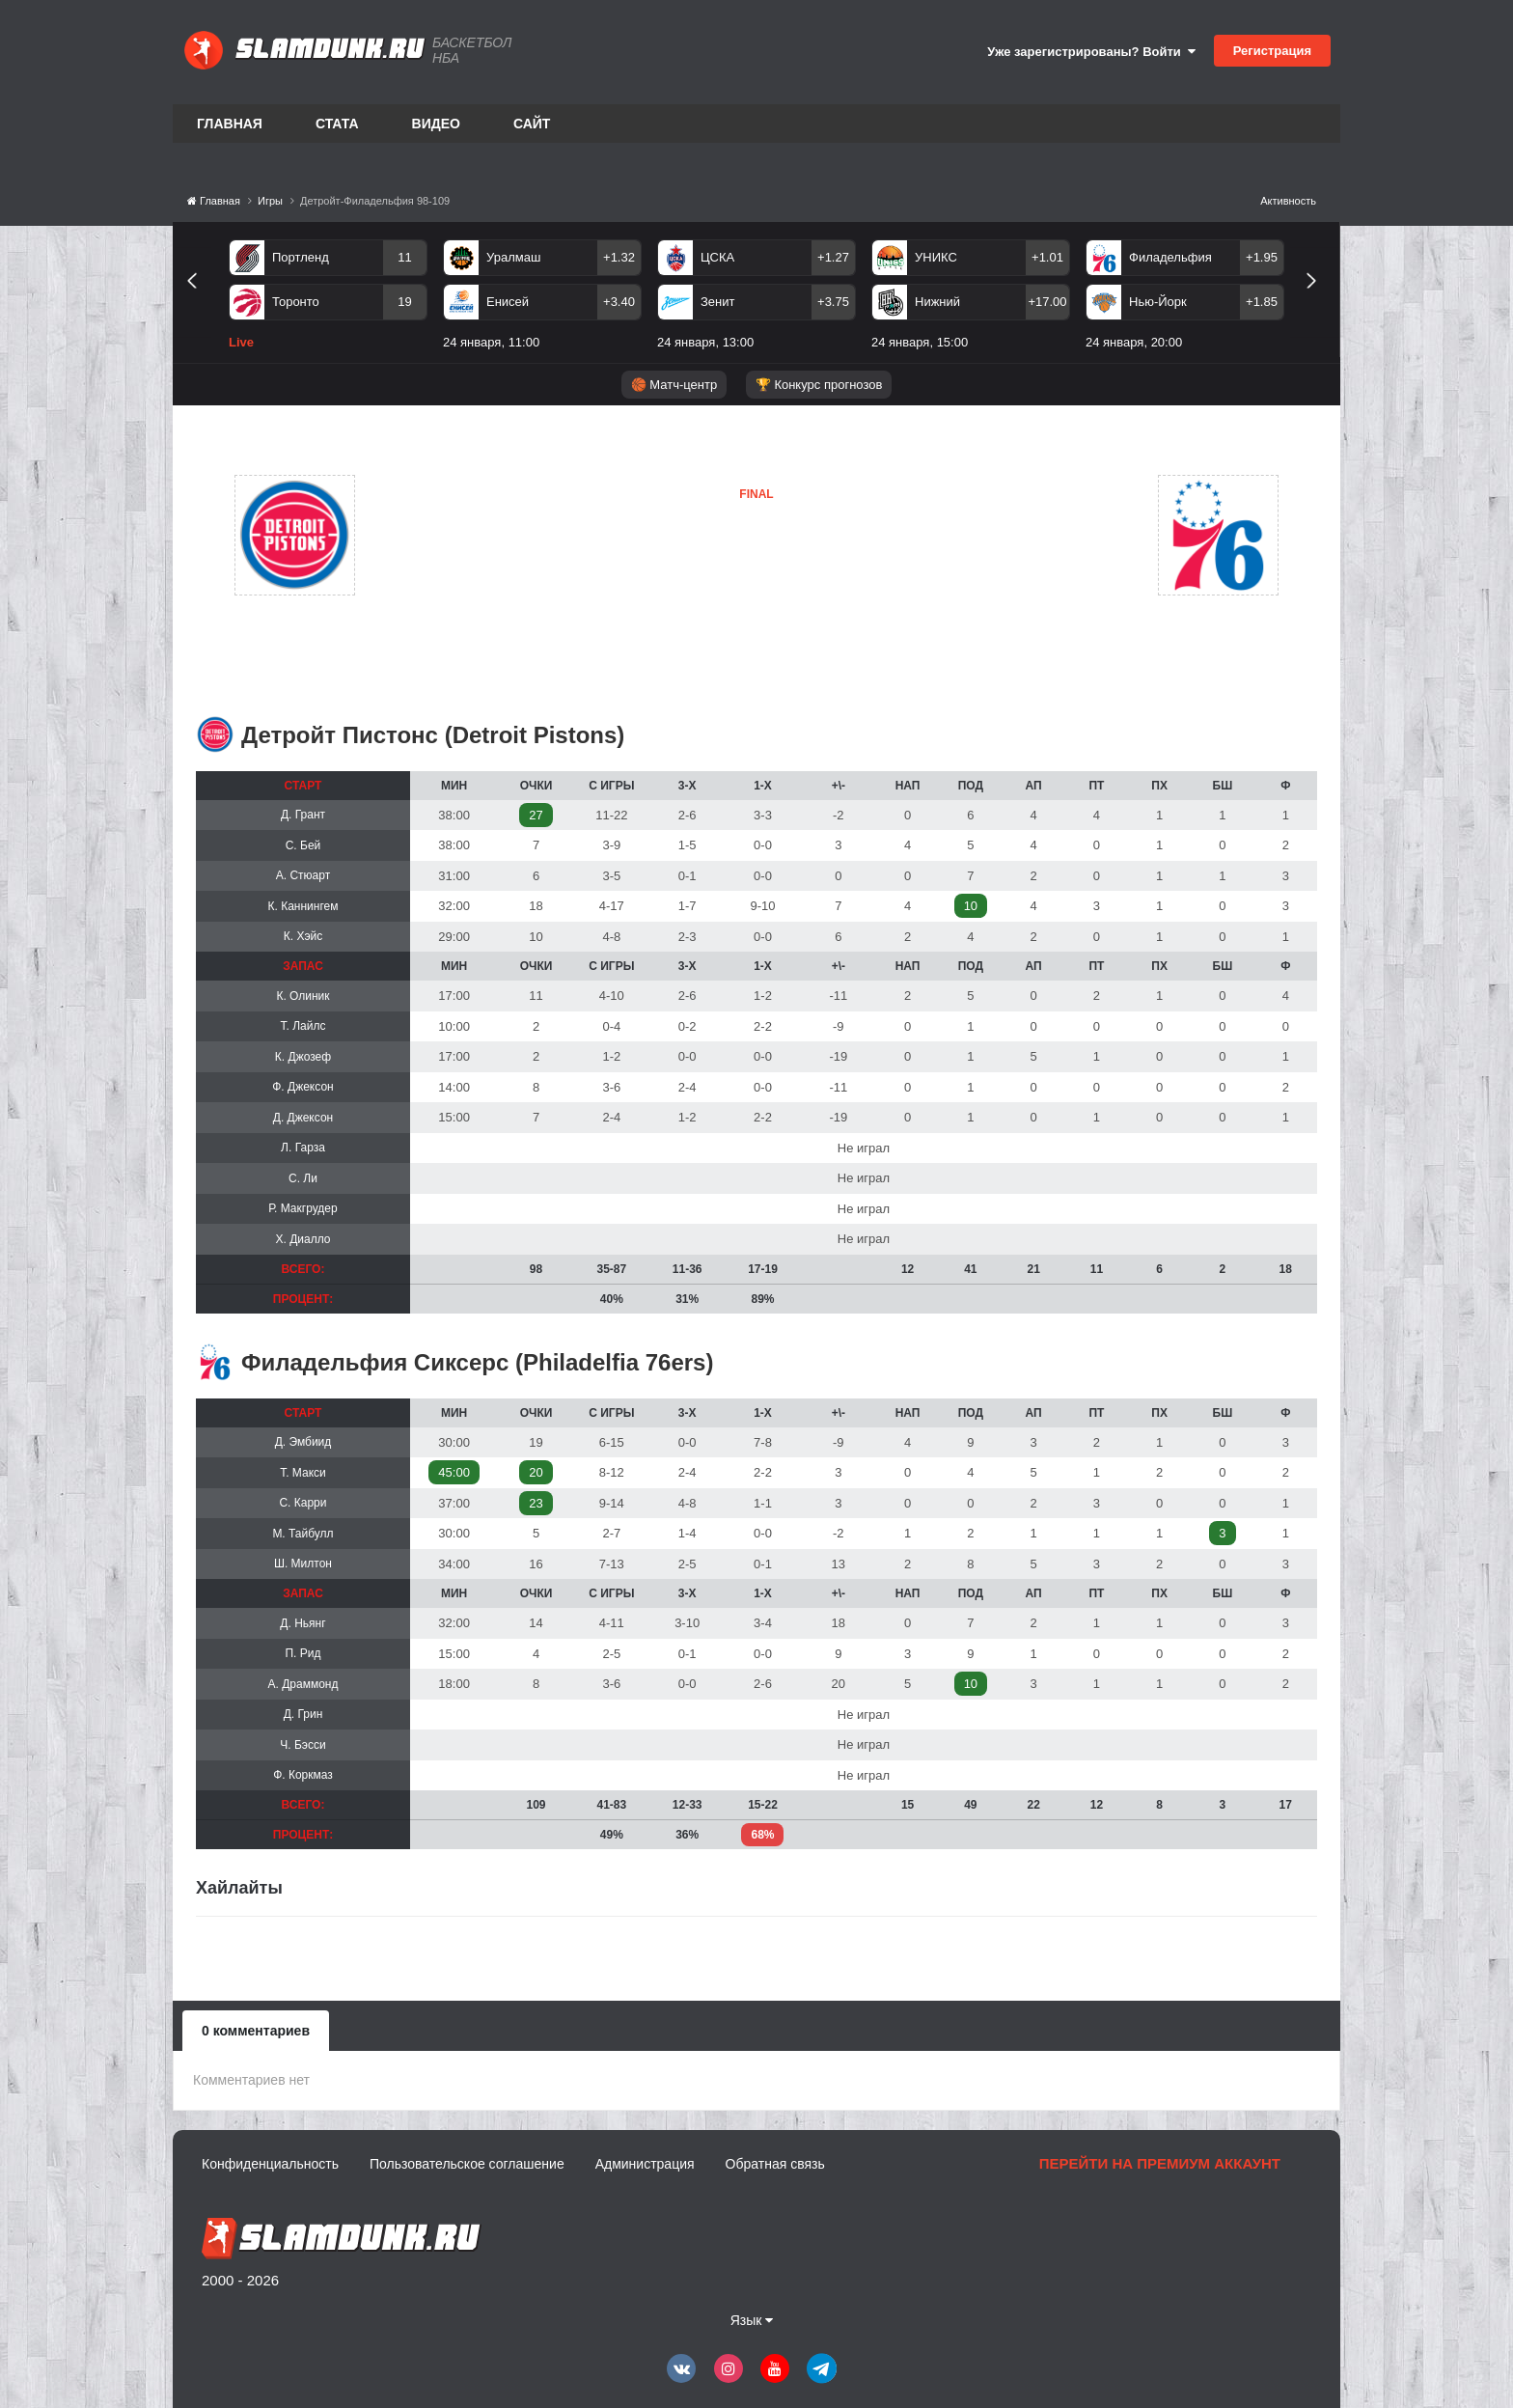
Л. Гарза (303, 1147)
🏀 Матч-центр (674, 384)
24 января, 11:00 (491, 342)
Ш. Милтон (303, 1563)
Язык (752, 2320)
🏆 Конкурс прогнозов (819, 384)
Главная (229, 123)
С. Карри (302, 1502)
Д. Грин (303, 1714)
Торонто (295, 301)
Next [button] (1320, 302)
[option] (328, 298)
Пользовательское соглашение (467, 2164)
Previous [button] (199, 302)
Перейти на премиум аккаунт (1159, 2163)
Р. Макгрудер (302, 1208)
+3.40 (619, 301)
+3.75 (833, 301)
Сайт (532, 123)
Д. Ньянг (302, 1623)
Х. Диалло (302, 1239)
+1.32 (619, 257)
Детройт (449, 534)
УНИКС (936, 257)
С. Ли (303, 1178)
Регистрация (1272, 50)
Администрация (645, 2164)
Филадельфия (1170, 257)
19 (404, 301)
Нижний (937, 301)
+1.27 (833, 257)
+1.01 (1047, 257)
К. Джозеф (303, 1057)
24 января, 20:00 (1134, 342)
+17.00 (1047, 301)
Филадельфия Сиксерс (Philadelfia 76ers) (477, 1362)
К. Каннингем (303, 906)
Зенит (717, 301)
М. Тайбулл (302, 1533)
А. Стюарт (303, 875)
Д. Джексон (303, 1117)
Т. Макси (303, 1473)
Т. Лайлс (303, 1026)
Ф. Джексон (302, 1086)
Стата (337, 123)
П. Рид (302, 1653)
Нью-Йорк (1158, 301)
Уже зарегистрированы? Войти (1091, 51)
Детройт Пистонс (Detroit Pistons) (432, 735)
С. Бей (303, 845)
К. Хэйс (303, 936)
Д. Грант (303, 814)
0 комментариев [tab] (256, 2030)
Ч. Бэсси (302, 1745)
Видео (436, 123)
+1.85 (1262, 301)
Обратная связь (775, 2164)
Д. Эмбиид (303, 1442)
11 (404, 257)
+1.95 (1262, 257)
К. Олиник (302, 996)
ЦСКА (717, 257)
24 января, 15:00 (919, 342)
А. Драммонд (303, 1684)
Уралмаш (513, 257)
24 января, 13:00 (705, 342)
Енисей (507, 301)
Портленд (300, 257)
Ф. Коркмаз (303, 1775)
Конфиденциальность (270, 2164)
